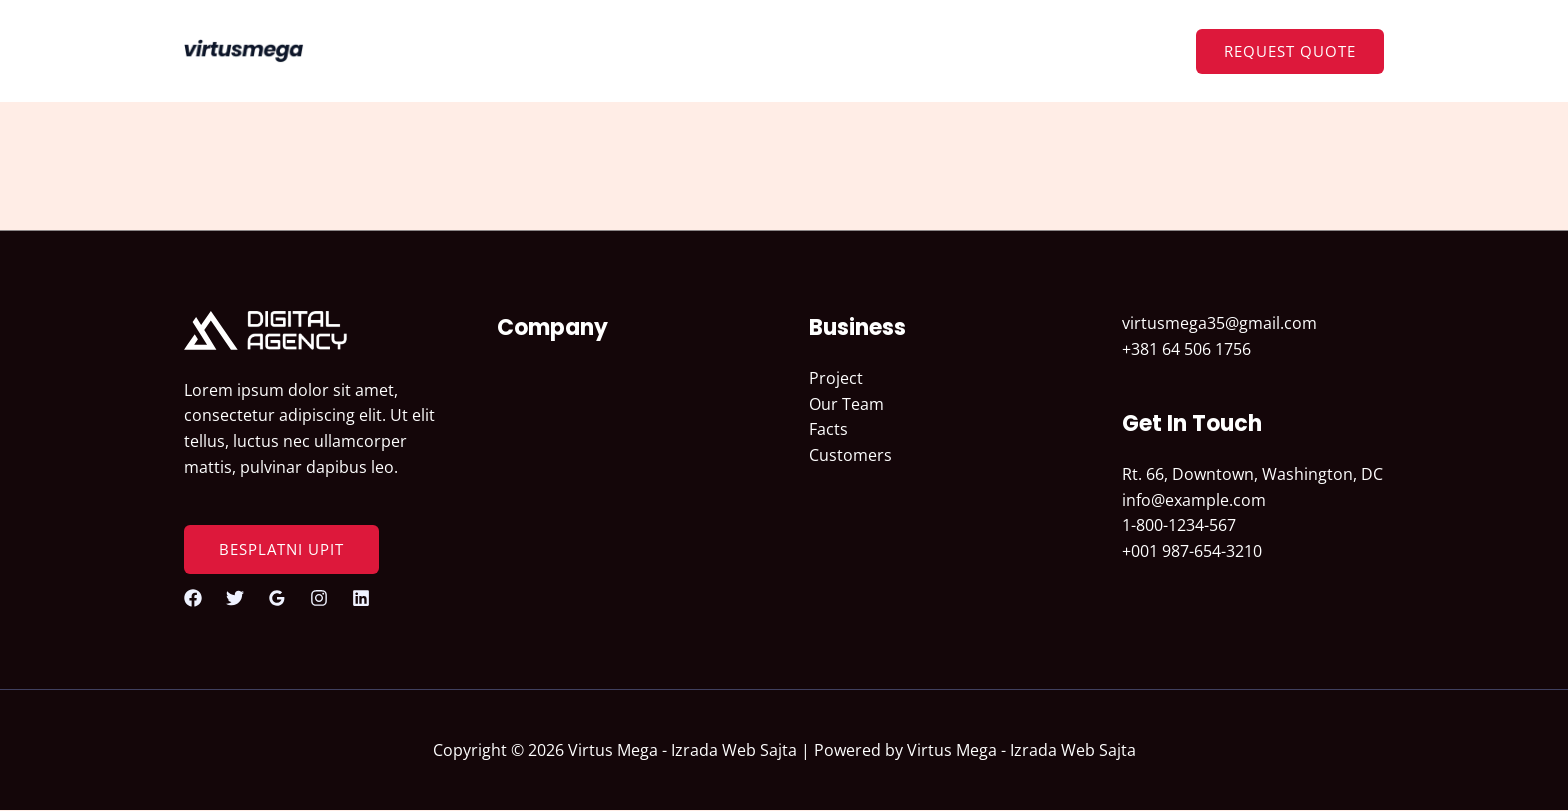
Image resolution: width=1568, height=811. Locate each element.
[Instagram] (319, 598)
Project (836, 378)
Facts (828, 429)
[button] (1290, 51)
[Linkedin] (361, 598)
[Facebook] (193, 598)
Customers (850, 455)
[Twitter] (235, 598)
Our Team (846, 404)
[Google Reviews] (277, 598)
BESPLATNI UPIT (281, 549)
